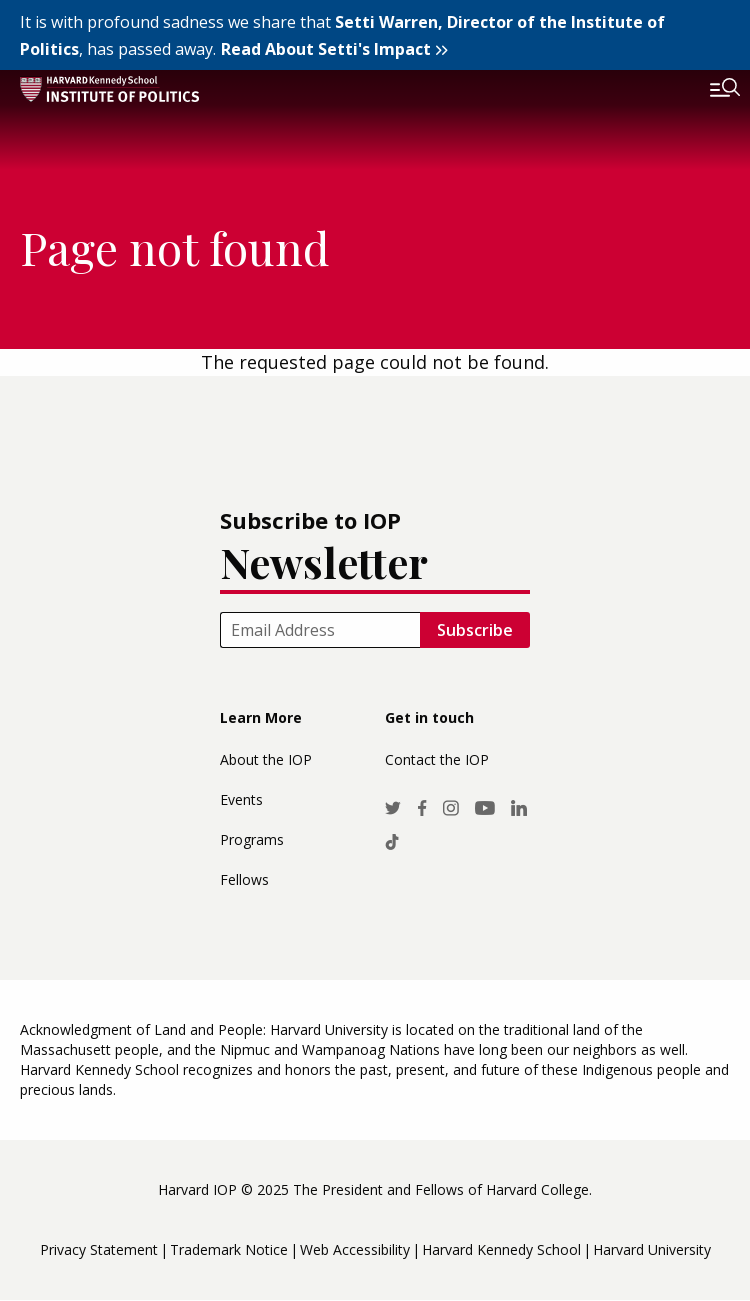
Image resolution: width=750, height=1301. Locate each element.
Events (241, 799)
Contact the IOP (437, 759)
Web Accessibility (355, 1249)
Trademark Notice (229, 1249)
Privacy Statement (99, 1249)
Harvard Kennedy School (501, 1249)
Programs (252, 839)
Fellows (244, 879)
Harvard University (652, 1249)
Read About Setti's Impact (326, 49)
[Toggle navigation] (710, 90)
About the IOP (266, 759)
